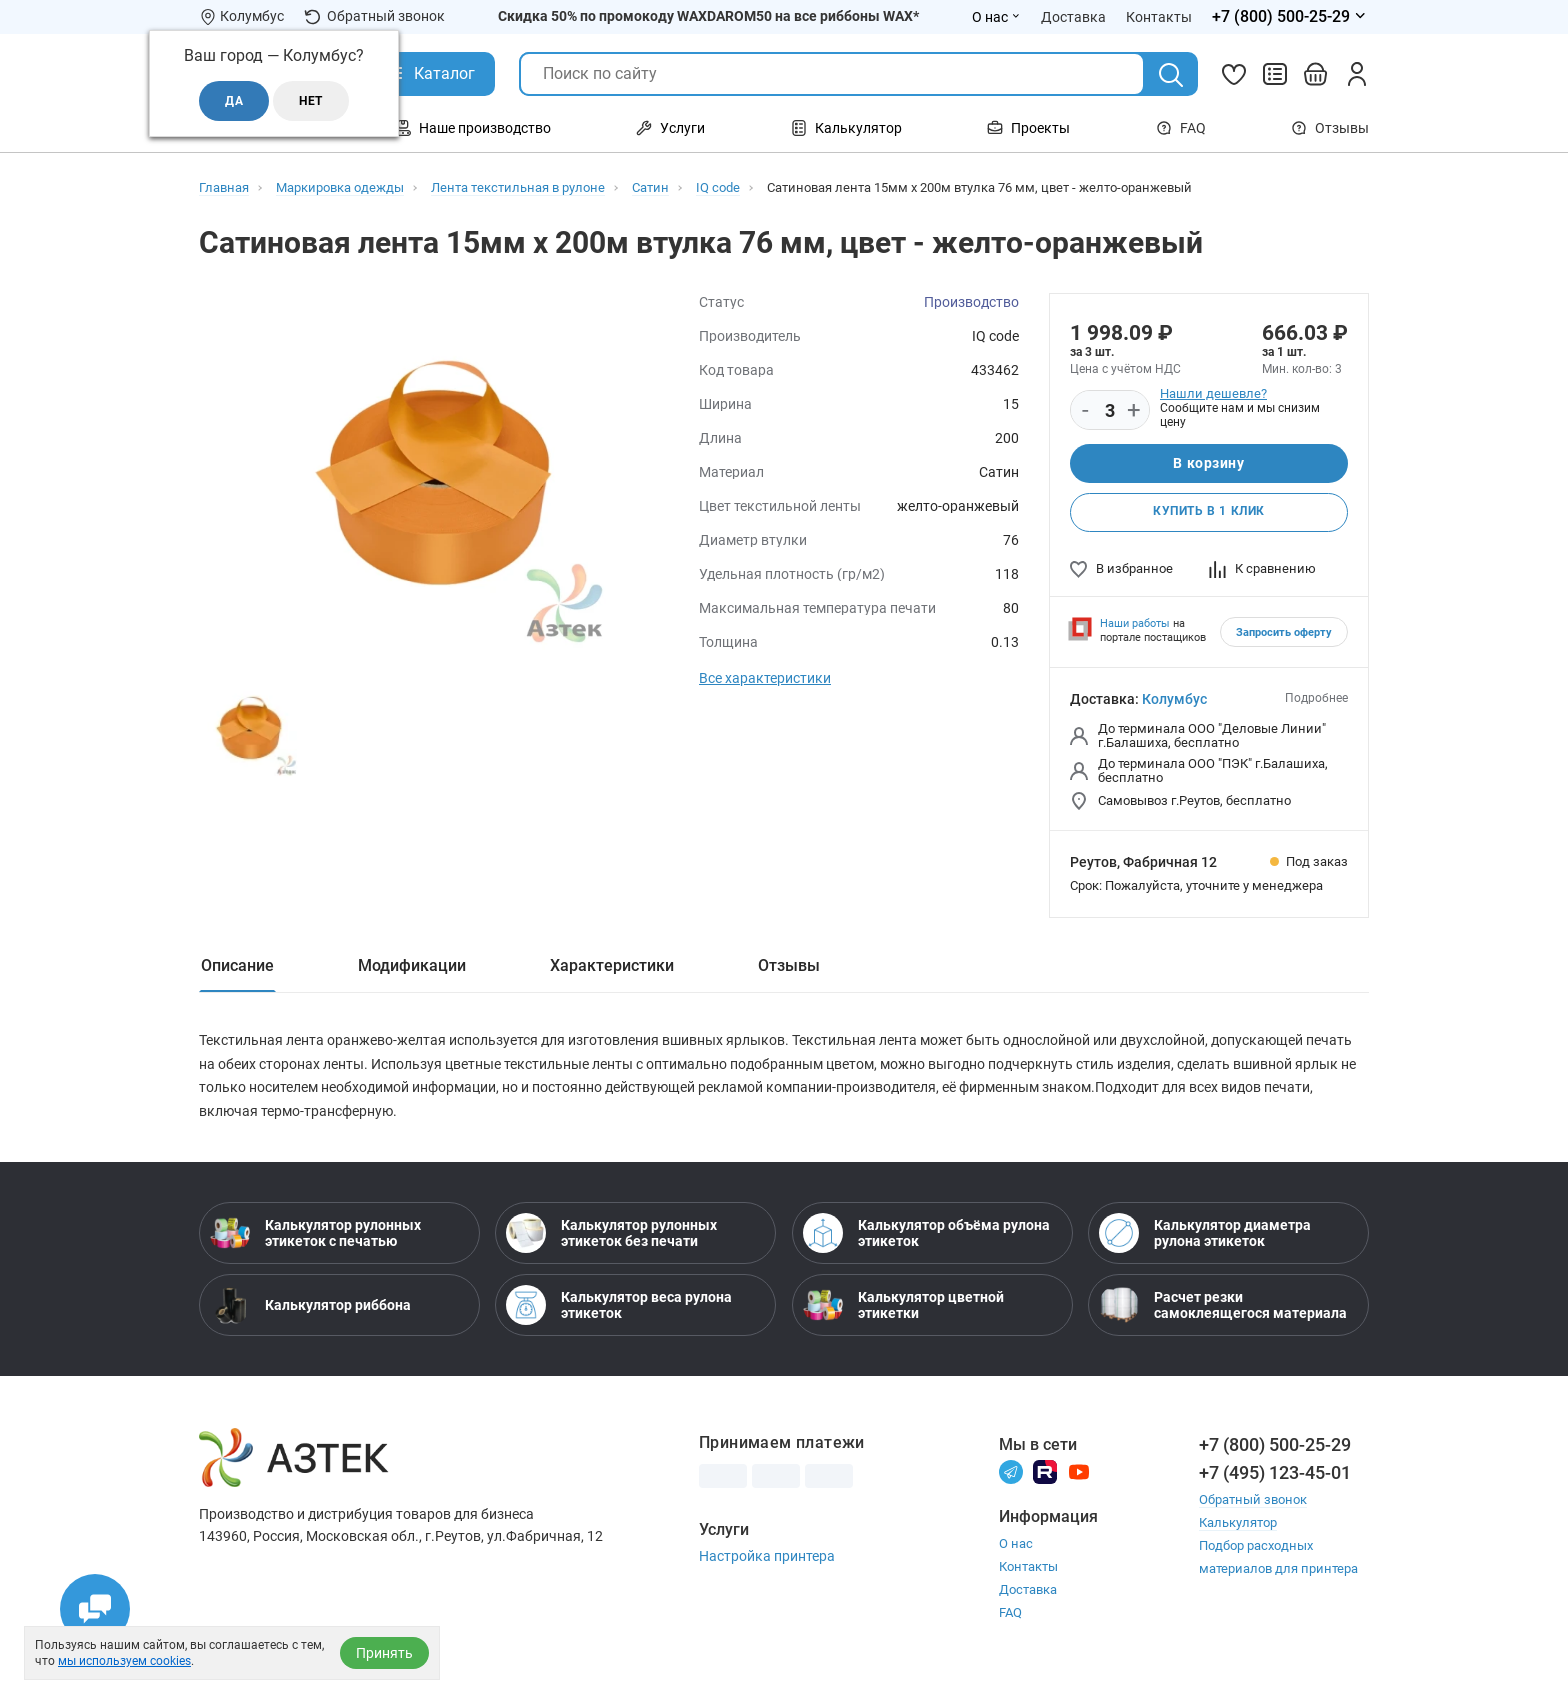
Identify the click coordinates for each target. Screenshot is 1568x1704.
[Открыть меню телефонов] (1290, 17)
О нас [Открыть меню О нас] (996, 17)
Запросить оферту (1284, 634)
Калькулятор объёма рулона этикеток (926, 1240)
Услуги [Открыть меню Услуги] (670, 128)
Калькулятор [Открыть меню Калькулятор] (846, 128)
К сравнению (1262, 570)
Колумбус (1174, 701)
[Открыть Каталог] (429, 74)
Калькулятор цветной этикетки (903, 1312)
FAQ (1181, 128)
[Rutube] (1045, 1478)
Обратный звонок (374, 16)
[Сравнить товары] (1275, 74)
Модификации (412, 967)
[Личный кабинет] (1357, 74)
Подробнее (1316, 700)
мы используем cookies (124, 1661)
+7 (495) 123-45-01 (1275, 1479)
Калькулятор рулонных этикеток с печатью (315, 1240)
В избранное (1121, 570)
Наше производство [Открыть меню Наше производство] (473, 128)
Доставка (1028, 1597)
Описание (237, 967)
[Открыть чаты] (95, 1609)
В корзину (1208, 464)
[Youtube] (1079, 1478)
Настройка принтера (767, 1563)
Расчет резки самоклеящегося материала (1223, 1312)
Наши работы (1135, 625)
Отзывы (1330, 128)
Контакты (1028, 1574)
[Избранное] (1234, 74)
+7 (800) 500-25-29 (1275, 1451)
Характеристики (612, 967)
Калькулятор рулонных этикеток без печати (611, 1240)
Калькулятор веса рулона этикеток (619, 1312)
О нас (1016, 1551)
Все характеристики (765, 678)
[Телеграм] (1011, 1478)
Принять (384, 1653)
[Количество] (1110, 411)
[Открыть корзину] (1316, 74)
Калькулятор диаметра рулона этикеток (1205, 1240)
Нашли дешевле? (1213, 393)
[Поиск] (1171, 75)
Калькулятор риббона (310, 1312)
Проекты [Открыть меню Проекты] (1028, 128)
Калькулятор (1238, 1529)
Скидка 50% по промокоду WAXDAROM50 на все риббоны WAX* (708, 16)
